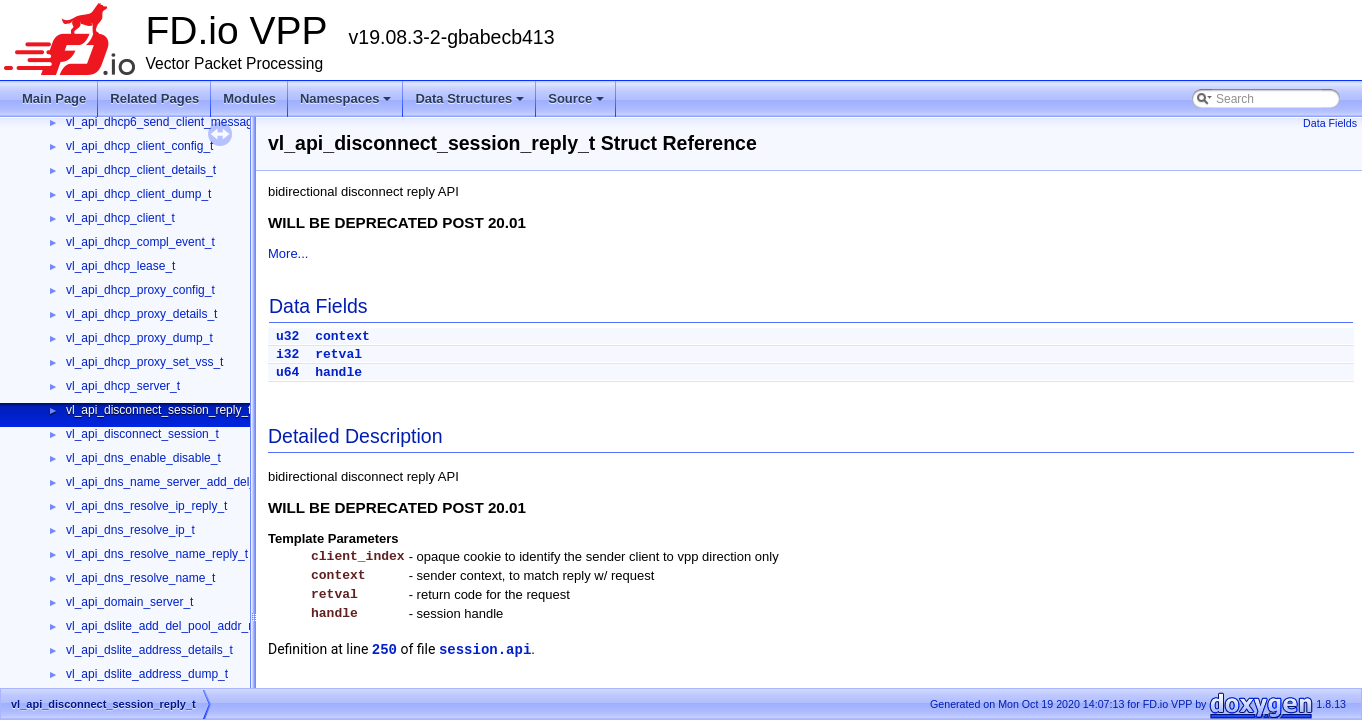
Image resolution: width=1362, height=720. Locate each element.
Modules (249, 98)
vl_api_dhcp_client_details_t (141, 170)
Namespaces (347, 104)
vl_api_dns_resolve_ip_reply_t (146, 506)
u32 (287, 336)
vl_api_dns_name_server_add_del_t (162, 482)
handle (338, 372)
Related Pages (154, 98)
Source (577, 104)
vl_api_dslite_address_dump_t (147, 674)
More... (288, 253)
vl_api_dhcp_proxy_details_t (141, 314)
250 (384, 650)
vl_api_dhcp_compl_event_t (140, 242)
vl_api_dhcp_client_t (120, 218)
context (342, 336)
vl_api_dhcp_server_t (123, 386)
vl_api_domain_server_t (129, 602)
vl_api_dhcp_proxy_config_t (140, 290)
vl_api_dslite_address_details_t (149, 650)
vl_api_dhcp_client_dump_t (138, 194)
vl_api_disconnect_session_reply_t (158, 410)
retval (338, 354)
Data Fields (1330, 123)
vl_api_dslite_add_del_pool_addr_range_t (177, 626)
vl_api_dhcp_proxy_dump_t (139, 338)
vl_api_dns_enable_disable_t (143, 458)
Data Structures (471, 104)
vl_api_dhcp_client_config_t (139, 146)
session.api (485, 650)
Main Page (54, 98)
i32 (287, 354)
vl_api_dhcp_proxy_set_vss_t (144, 362)
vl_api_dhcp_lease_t (120, 266)
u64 (287, 372)
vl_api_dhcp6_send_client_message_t (167, 122)
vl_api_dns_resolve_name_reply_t (157, 554)
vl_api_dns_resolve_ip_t (130, 530)
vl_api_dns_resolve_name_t (140, 578)
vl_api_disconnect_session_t (142, 434)
